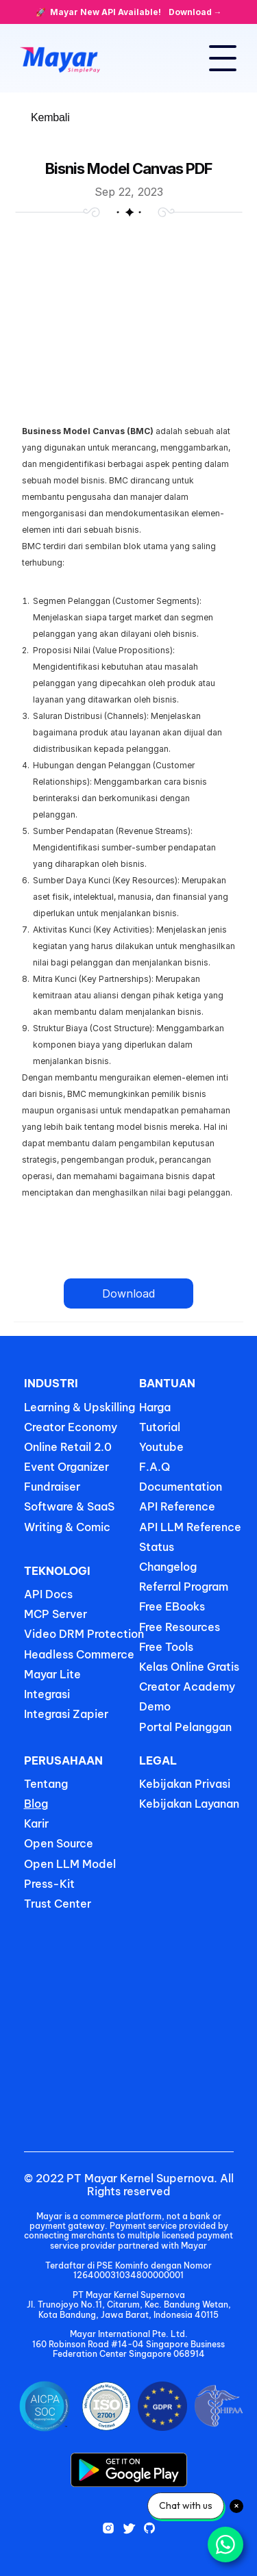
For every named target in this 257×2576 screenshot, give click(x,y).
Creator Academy (187, 1686)
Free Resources (179, 1627)
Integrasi (47, 1694)
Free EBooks (173, 1606)
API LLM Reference (190, 1527)
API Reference (177, 1506)
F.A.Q (154, 1467)
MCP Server (55, 1614)
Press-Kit (49, 1884)
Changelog (168, 1567)
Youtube (161, 1447)
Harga (155, 1407)
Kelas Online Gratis (189, 1667)
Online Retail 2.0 (68, 1447)
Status (156, 1547)
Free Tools (166, 1647)
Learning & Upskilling (79, 1407)
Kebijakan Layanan (189, 1803)
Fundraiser (52, 1486)
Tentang (46, 1784)
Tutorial (159, 1427)
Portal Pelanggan (185, 1727)
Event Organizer (66, 1467)
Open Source (58, 1843)
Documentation (180, 1486)
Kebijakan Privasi (184, 1784)
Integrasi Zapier (66, 1714)
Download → (195, 12)
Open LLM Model (70, 1864)
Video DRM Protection (84, 1634)
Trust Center (57, 1903)
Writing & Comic (67, 1527)
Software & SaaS (69, 1506)
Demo (155, 1706)
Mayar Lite (52, 1674)
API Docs (48, 1594)
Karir (36, 1823)
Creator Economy (70, 1427)
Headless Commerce (79, 1654)
